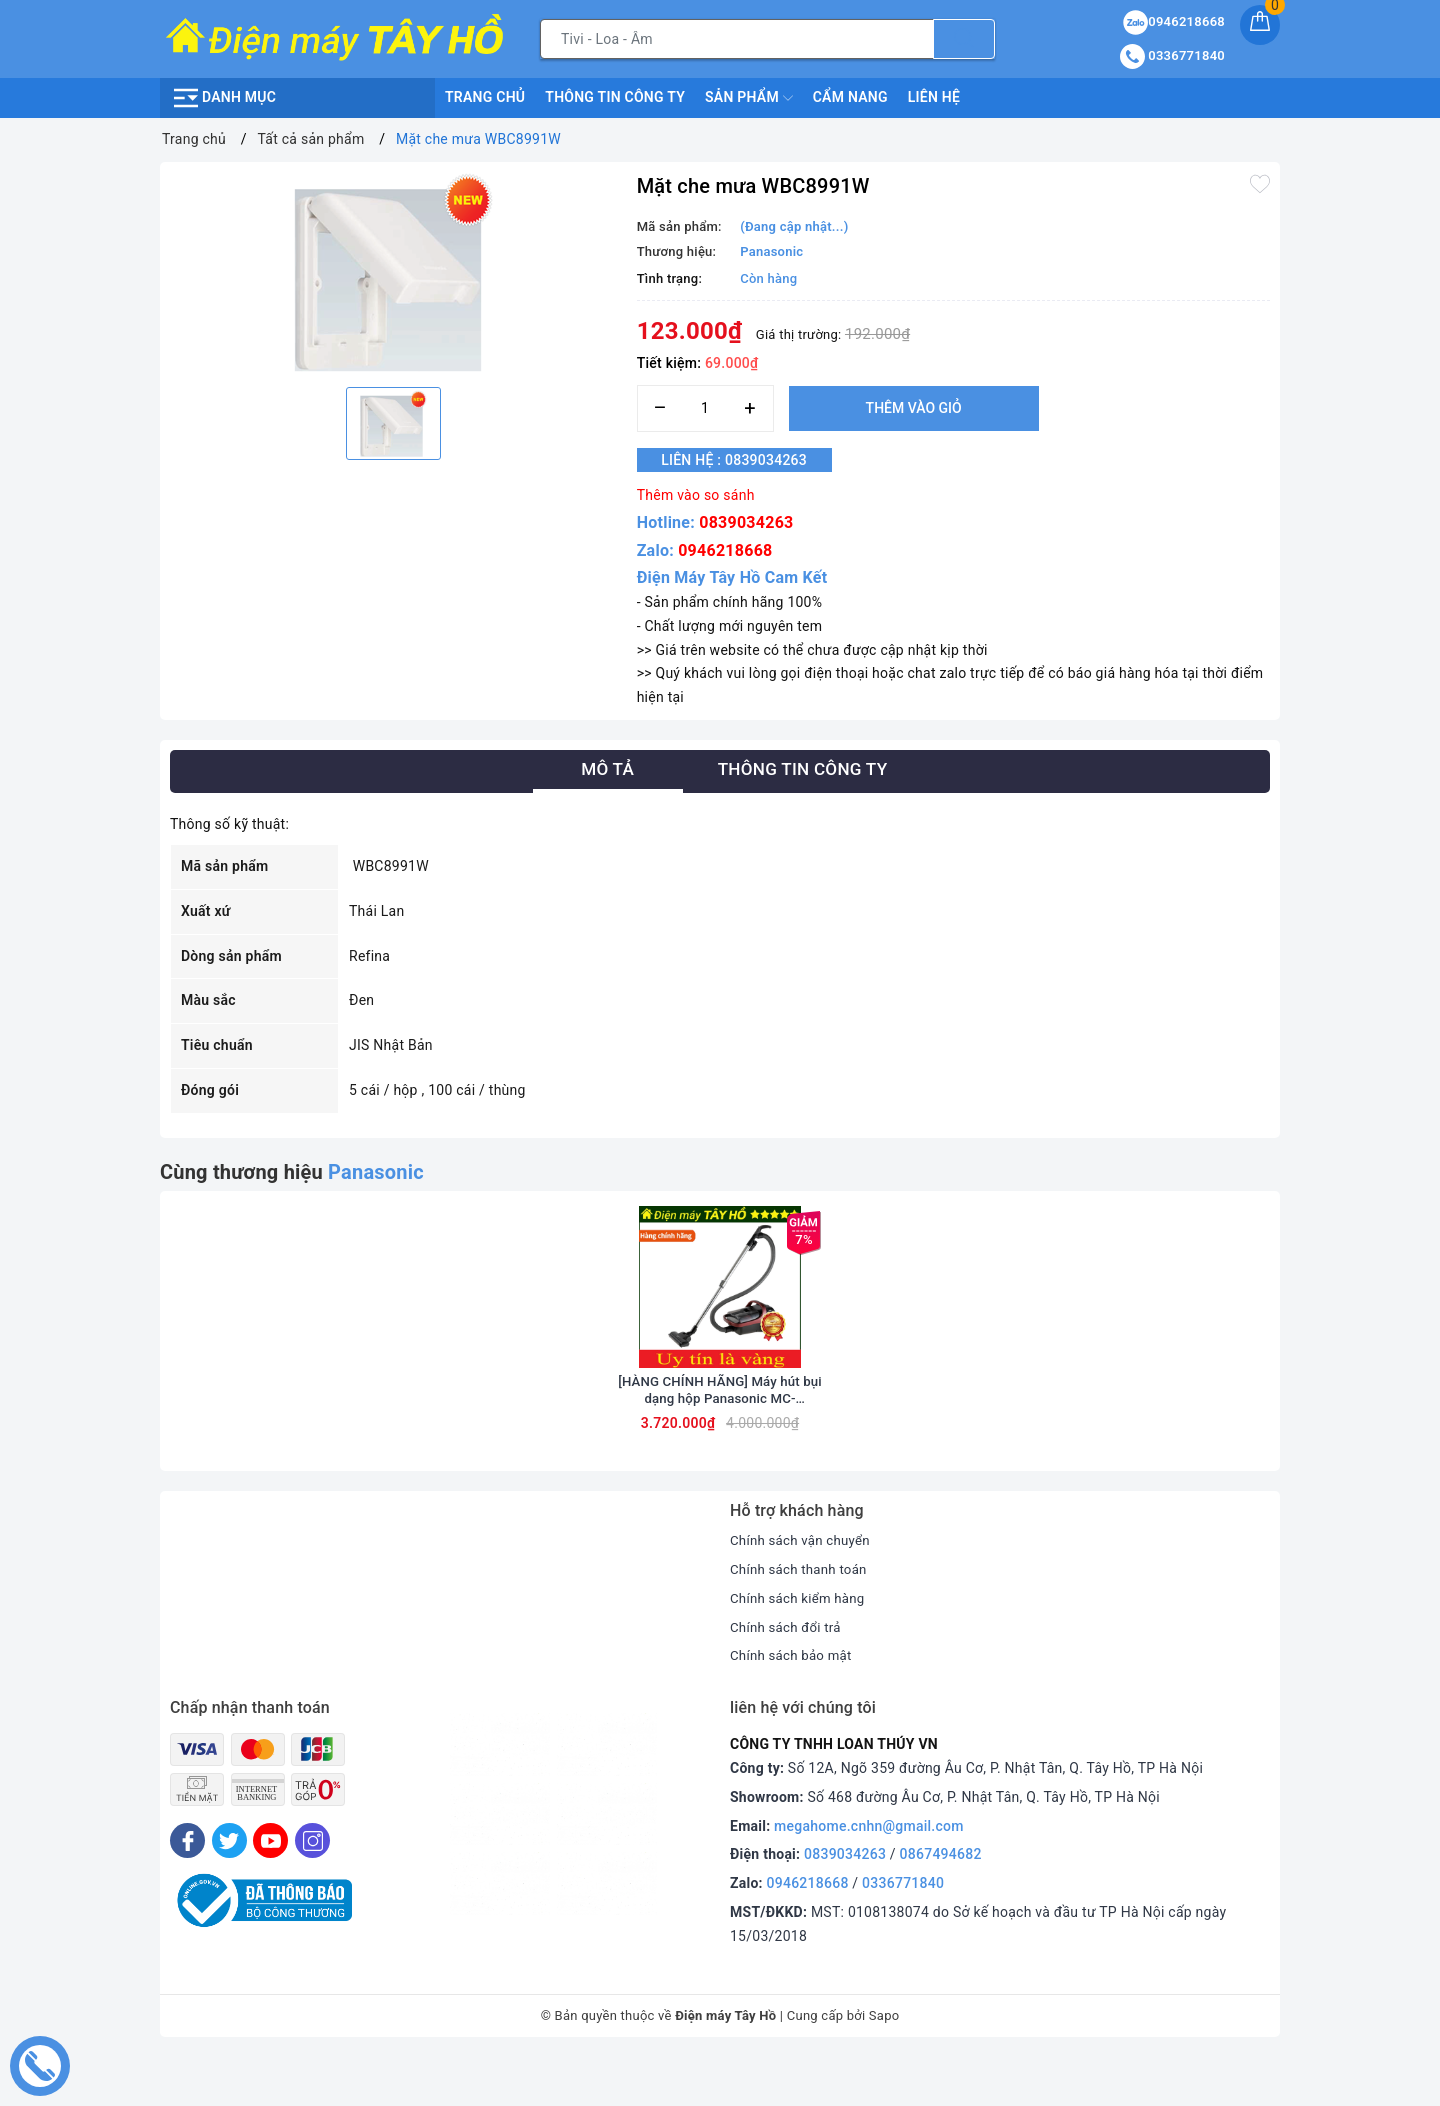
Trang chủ (485, 97)
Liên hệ (934, 97)
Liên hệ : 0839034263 (746, 460)
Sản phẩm (749, 98)
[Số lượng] (705, 408)
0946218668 (725, 550)
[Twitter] (229, 1890)
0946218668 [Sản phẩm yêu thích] (1174, 21)
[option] (393, 272)
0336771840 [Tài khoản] (1172, 55)
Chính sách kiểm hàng (801, 1647)
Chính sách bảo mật (794, 1705)
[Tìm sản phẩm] (737, 39)
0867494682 (941, 1904)
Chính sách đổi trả (788, 1676)
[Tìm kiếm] (964, 39)
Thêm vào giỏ (914, 408)
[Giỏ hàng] (1260, 25)
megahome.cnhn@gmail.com (869, 1875)
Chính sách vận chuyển (804, 1590)
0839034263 (746, 522)
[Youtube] (270, 1890)
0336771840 (903, 1932)
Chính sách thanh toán (802, 1618)
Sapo (884, 2064)
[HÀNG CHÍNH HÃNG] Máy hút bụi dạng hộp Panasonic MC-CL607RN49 (720, 1439)
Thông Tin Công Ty (615, 97)
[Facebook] (187, 1890)
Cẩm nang (850, 97)
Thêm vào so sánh (696, 495)
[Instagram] (312, 1890)
